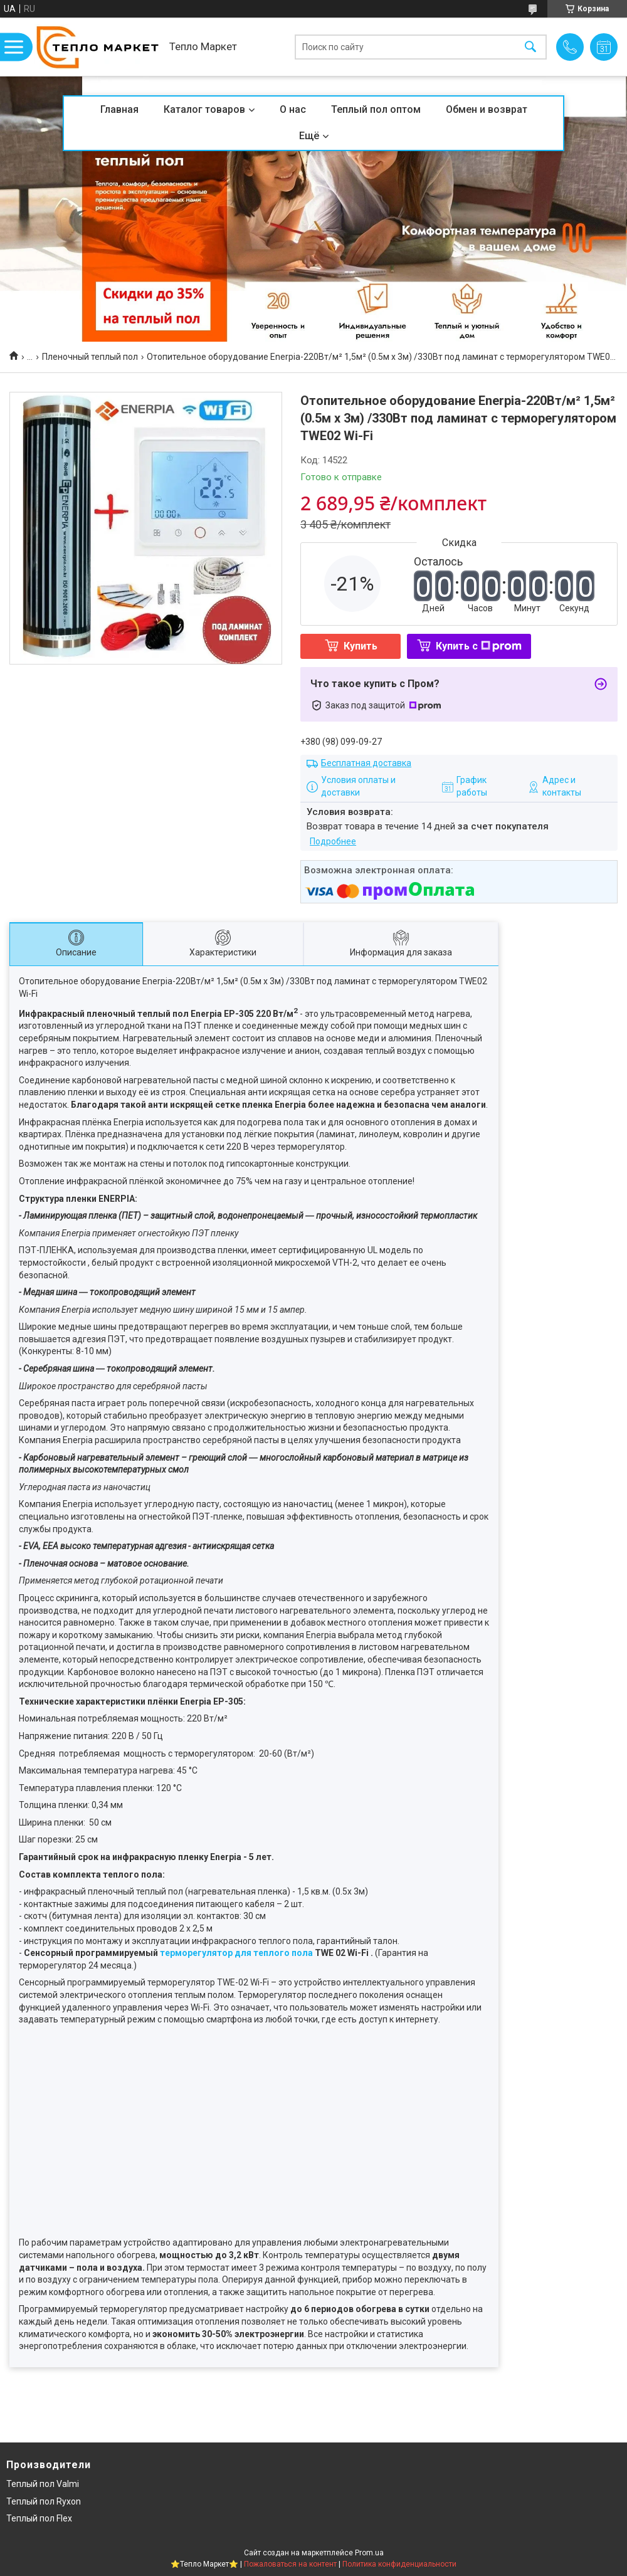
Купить (360, 646)
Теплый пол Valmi (42, 2484)
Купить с (479, 646)
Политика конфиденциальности (399, 2564)
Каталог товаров (204, 109)
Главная (119, 109)
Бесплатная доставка (366, 763)
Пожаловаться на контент (290, 2564)
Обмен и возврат (486, 109)
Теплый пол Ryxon (43, 2501)
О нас (293, 109)
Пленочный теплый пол (90, 357)
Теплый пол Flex (39, 2518)
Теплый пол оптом (376, 109)
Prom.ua (369, 2552)
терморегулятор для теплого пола (236, 1953)
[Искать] (530, 46)
